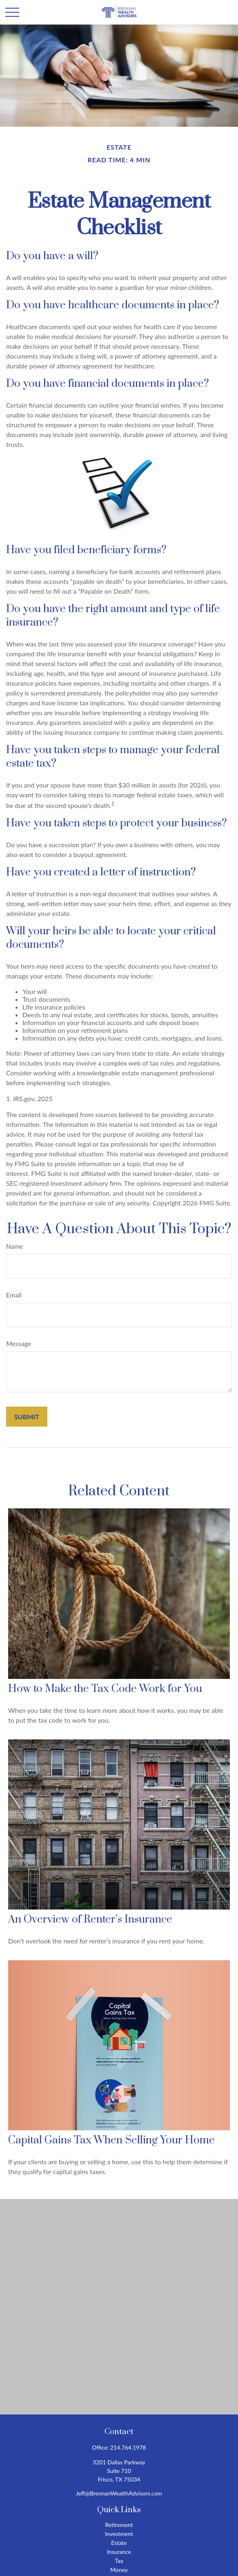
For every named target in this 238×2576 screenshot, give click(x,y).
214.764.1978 (128, 2447)
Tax (119, 2560)
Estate (119, 2542)
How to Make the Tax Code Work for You (105, 1689)
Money (119, 2569)
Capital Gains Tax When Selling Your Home (111, 2140)
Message (18, 1343)
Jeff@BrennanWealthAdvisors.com (119, 2493)
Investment (119, 2533)
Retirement (119, 2524)
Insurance (119, 2551)
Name (14, 1246)
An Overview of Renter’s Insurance (90, 1919)
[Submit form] (26, 1417)
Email (14, 1295)
